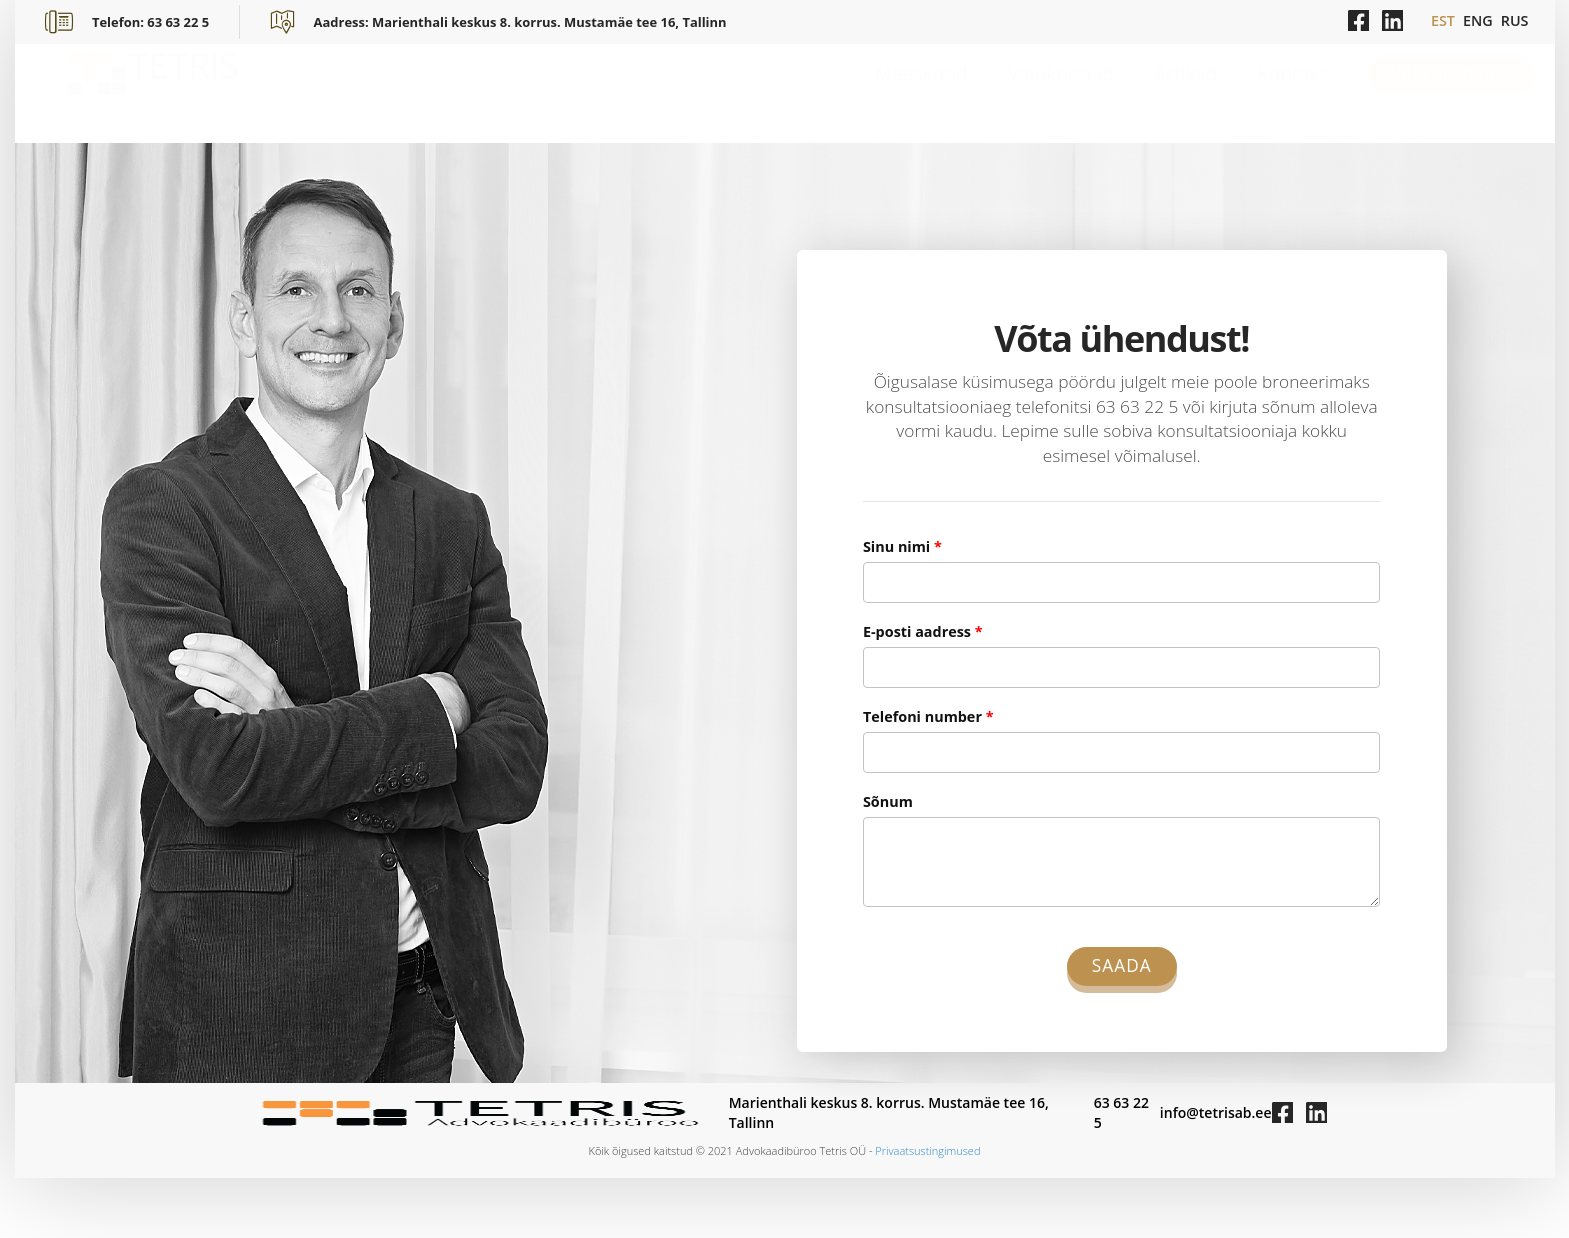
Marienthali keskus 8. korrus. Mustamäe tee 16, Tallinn (889, 1112)
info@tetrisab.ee (1216, 1112)
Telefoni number (928, 716)
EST (1443, 20)
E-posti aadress (923, 631)
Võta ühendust (1451, 92)
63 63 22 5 (1121, 1112)
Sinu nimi (902, 546)
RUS (1515, 20)
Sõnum (888, 801)
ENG (1478, 20)
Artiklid (1185, 92)
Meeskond (921, 92)
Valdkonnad (1061, 92)
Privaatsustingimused (927, 1150)
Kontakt (1291, 92)
